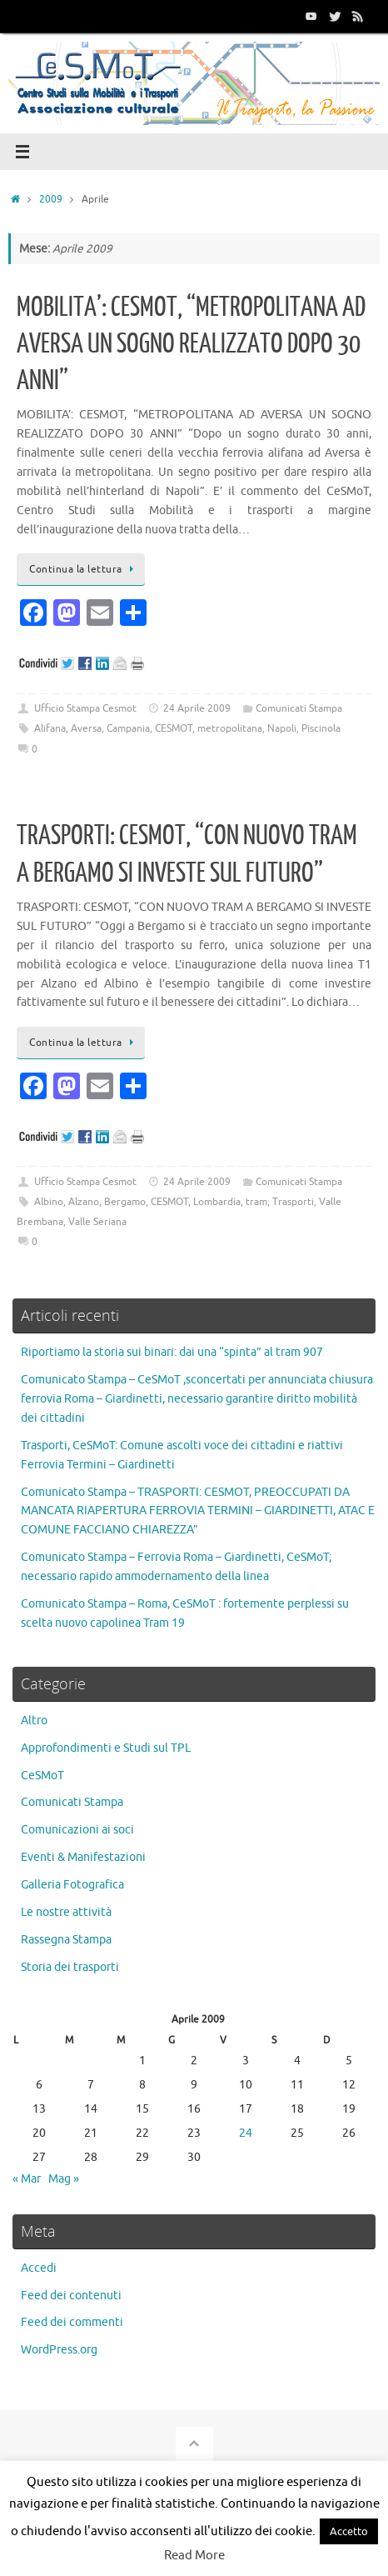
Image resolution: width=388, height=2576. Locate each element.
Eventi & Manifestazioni (83, 1857)
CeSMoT (42, 1775)
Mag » (63, 2179)
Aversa (86, 728)
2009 (50, 199)
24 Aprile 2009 (197, 708)
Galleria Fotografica (72, 1885)
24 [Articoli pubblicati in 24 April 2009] (245, 2133)
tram (256, 1201)
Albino (48, 1201)
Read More (194, 2555)
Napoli (281, 728)
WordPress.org (59, 2350)
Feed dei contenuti (71, 2295)
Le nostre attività (66, 1912)
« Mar (26, 2179)
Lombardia (217, 1201)
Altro (34, 1720)
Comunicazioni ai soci (77, 1830)
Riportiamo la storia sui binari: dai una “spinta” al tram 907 (172, 1352)
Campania (128, 728)
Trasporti (293, 1201)
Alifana (50, 728)
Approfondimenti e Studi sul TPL (106, 1748)
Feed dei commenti (72, 2322)
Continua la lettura (83, 569)
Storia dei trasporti (70, 1967)
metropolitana (229, 728)
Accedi (39, 2268)
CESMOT (173, 728)
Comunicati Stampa (299, 708)
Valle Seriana (97, 1221)
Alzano (83, 1201)
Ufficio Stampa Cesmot (85, 708)
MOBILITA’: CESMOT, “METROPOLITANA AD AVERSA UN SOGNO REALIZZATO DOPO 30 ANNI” (191, 344)
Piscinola (321, 728)
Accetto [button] (349, 2531)
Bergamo (125, 1201)
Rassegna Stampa (66, 1940)
